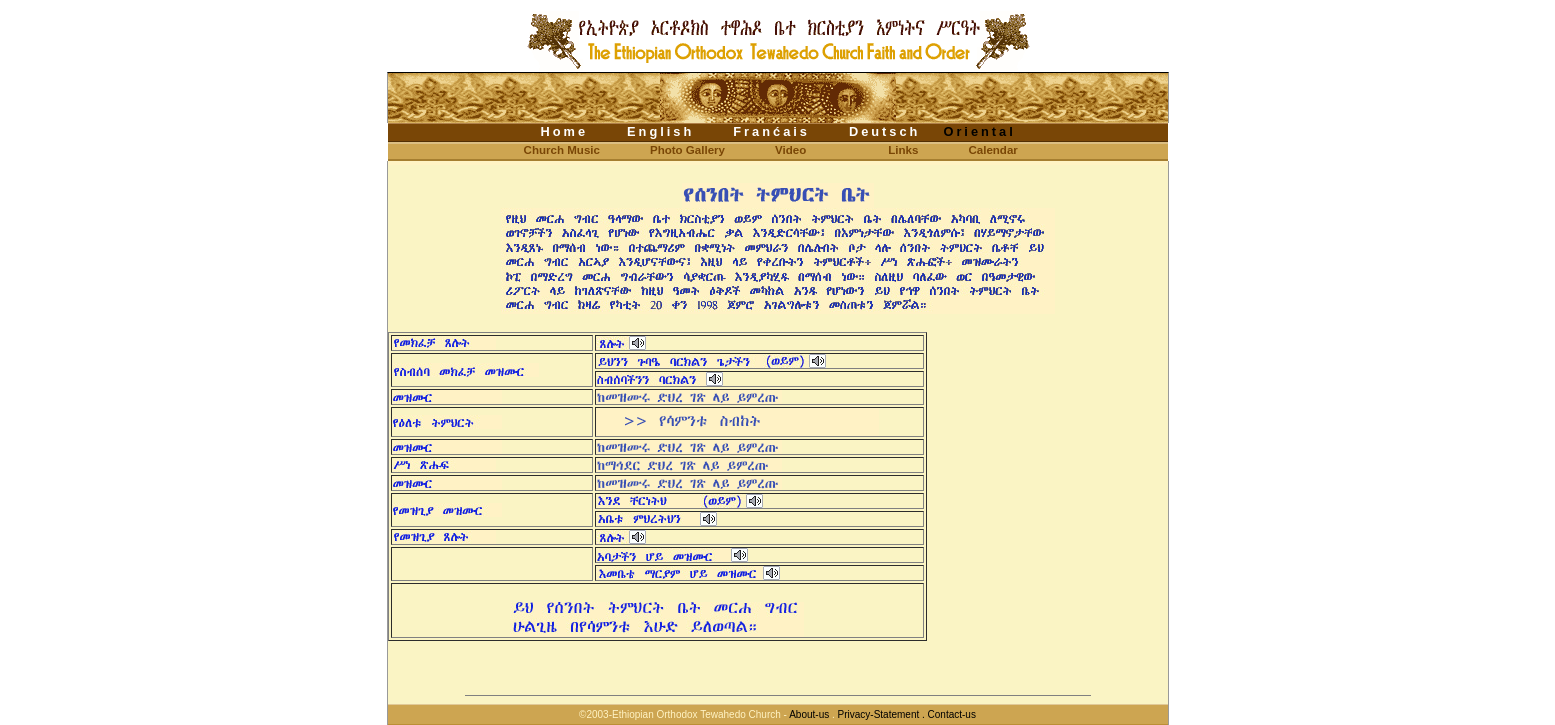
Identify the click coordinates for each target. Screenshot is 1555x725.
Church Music (546, 150)
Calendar (992, 150)
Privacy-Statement (878, 714)
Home (565, 131)
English (660, 131)
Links (903, 150)
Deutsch (885, 131)
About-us (809, 714)
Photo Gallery (687, 150)
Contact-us (952, 714)
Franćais (771, 131)
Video (790, 150)
